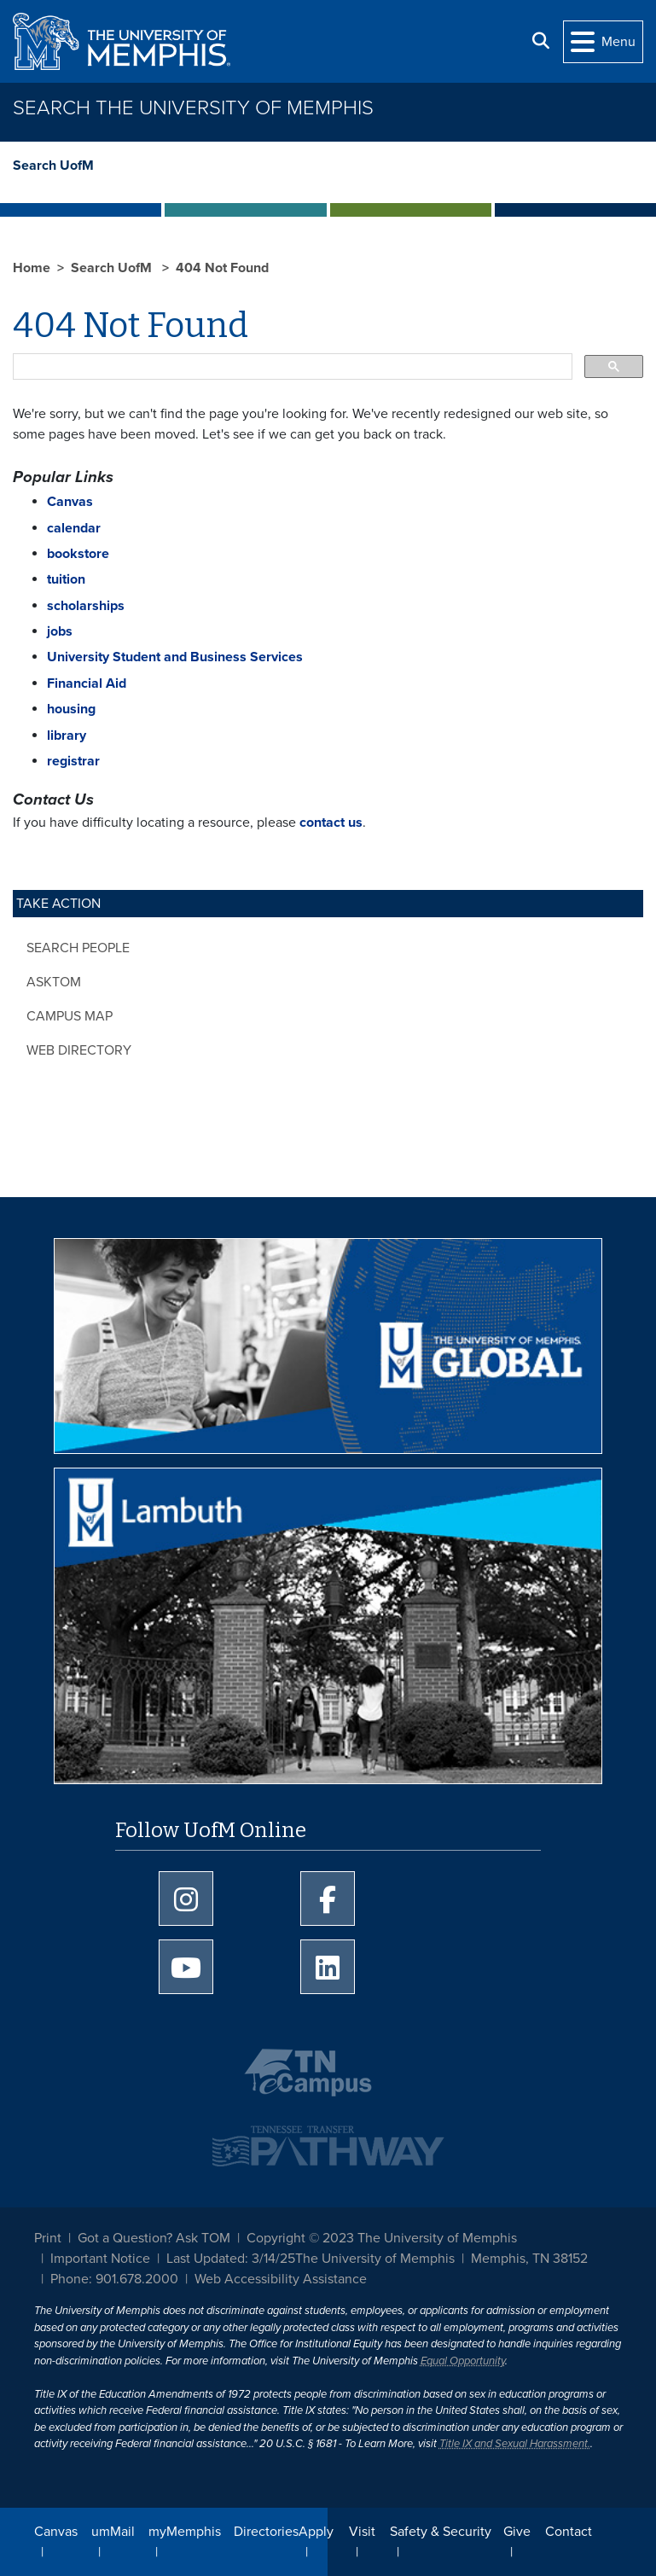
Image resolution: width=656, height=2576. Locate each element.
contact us (331, 822)
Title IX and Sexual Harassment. (514, 2444)
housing (71, 709)
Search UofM (53, 165)
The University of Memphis (375, 2258)
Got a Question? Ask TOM (154, 2238)
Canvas (56, 2531)
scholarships (86, 605)
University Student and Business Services (175, 657)
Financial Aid (86, 683)
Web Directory (78, 1050)
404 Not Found (222, 267)
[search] (290, 366)
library (66, 735)
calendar (74, 528)
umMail (113, 2531)
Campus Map (69, 1016)
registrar (73, 761)
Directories (266, 2531)
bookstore (78, 553)
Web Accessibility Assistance (280, 2279)
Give (517, 2531)
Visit (362, 2531)
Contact (568, 2531)
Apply (316, 2531)
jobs (60, 631)
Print (47, 2238)
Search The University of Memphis (193, 108)
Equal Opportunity (463, 2361)
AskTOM (53, 982)
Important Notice (100, 2258)
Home (31, 267)
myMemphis (184, 2531)
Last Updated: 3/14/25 (230, 2258)
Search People (78, 948)
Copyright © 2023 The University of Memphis (382, 2238)
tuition (66, 579)
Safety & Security (440, 2531)
